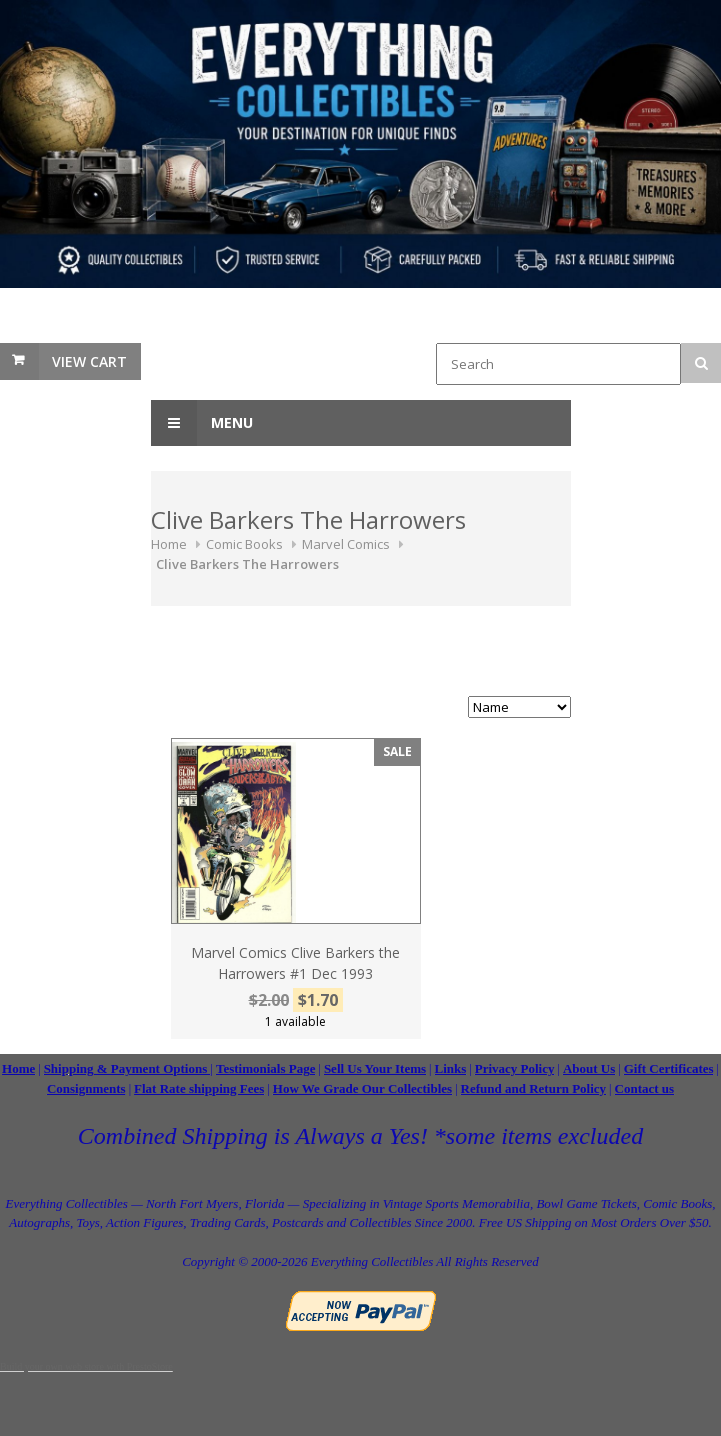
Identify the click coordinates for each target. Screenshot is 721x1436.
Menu (202, 423)
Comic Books (244, 544)
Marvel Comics (346, 544)
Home (169, 544)
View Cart (89, 361)
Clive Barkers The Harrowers (247, 564)
